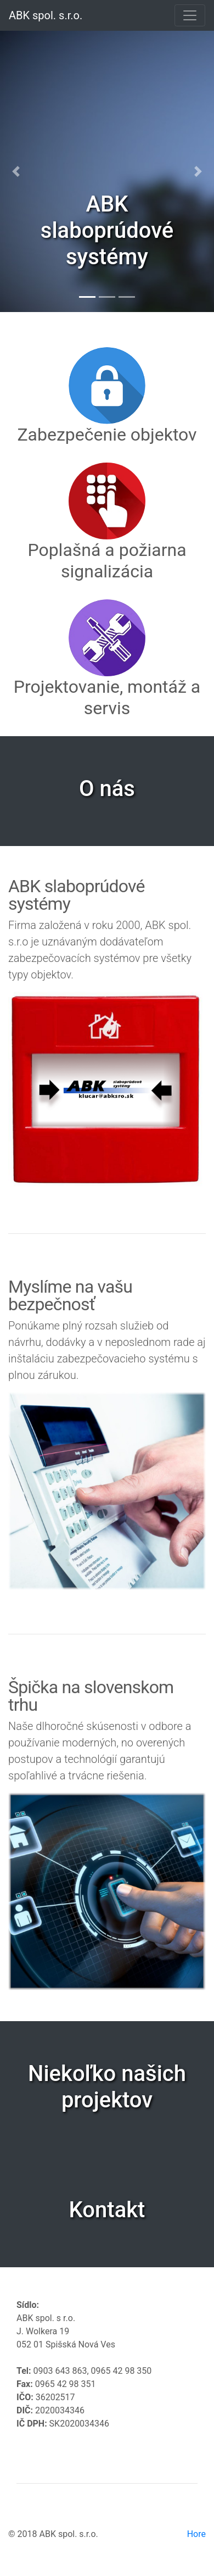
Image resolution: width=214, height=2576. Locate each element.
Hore (196, 2534)
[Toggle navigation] (189, 15)
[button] (16, 171)
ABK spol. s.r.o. (45, 15)
